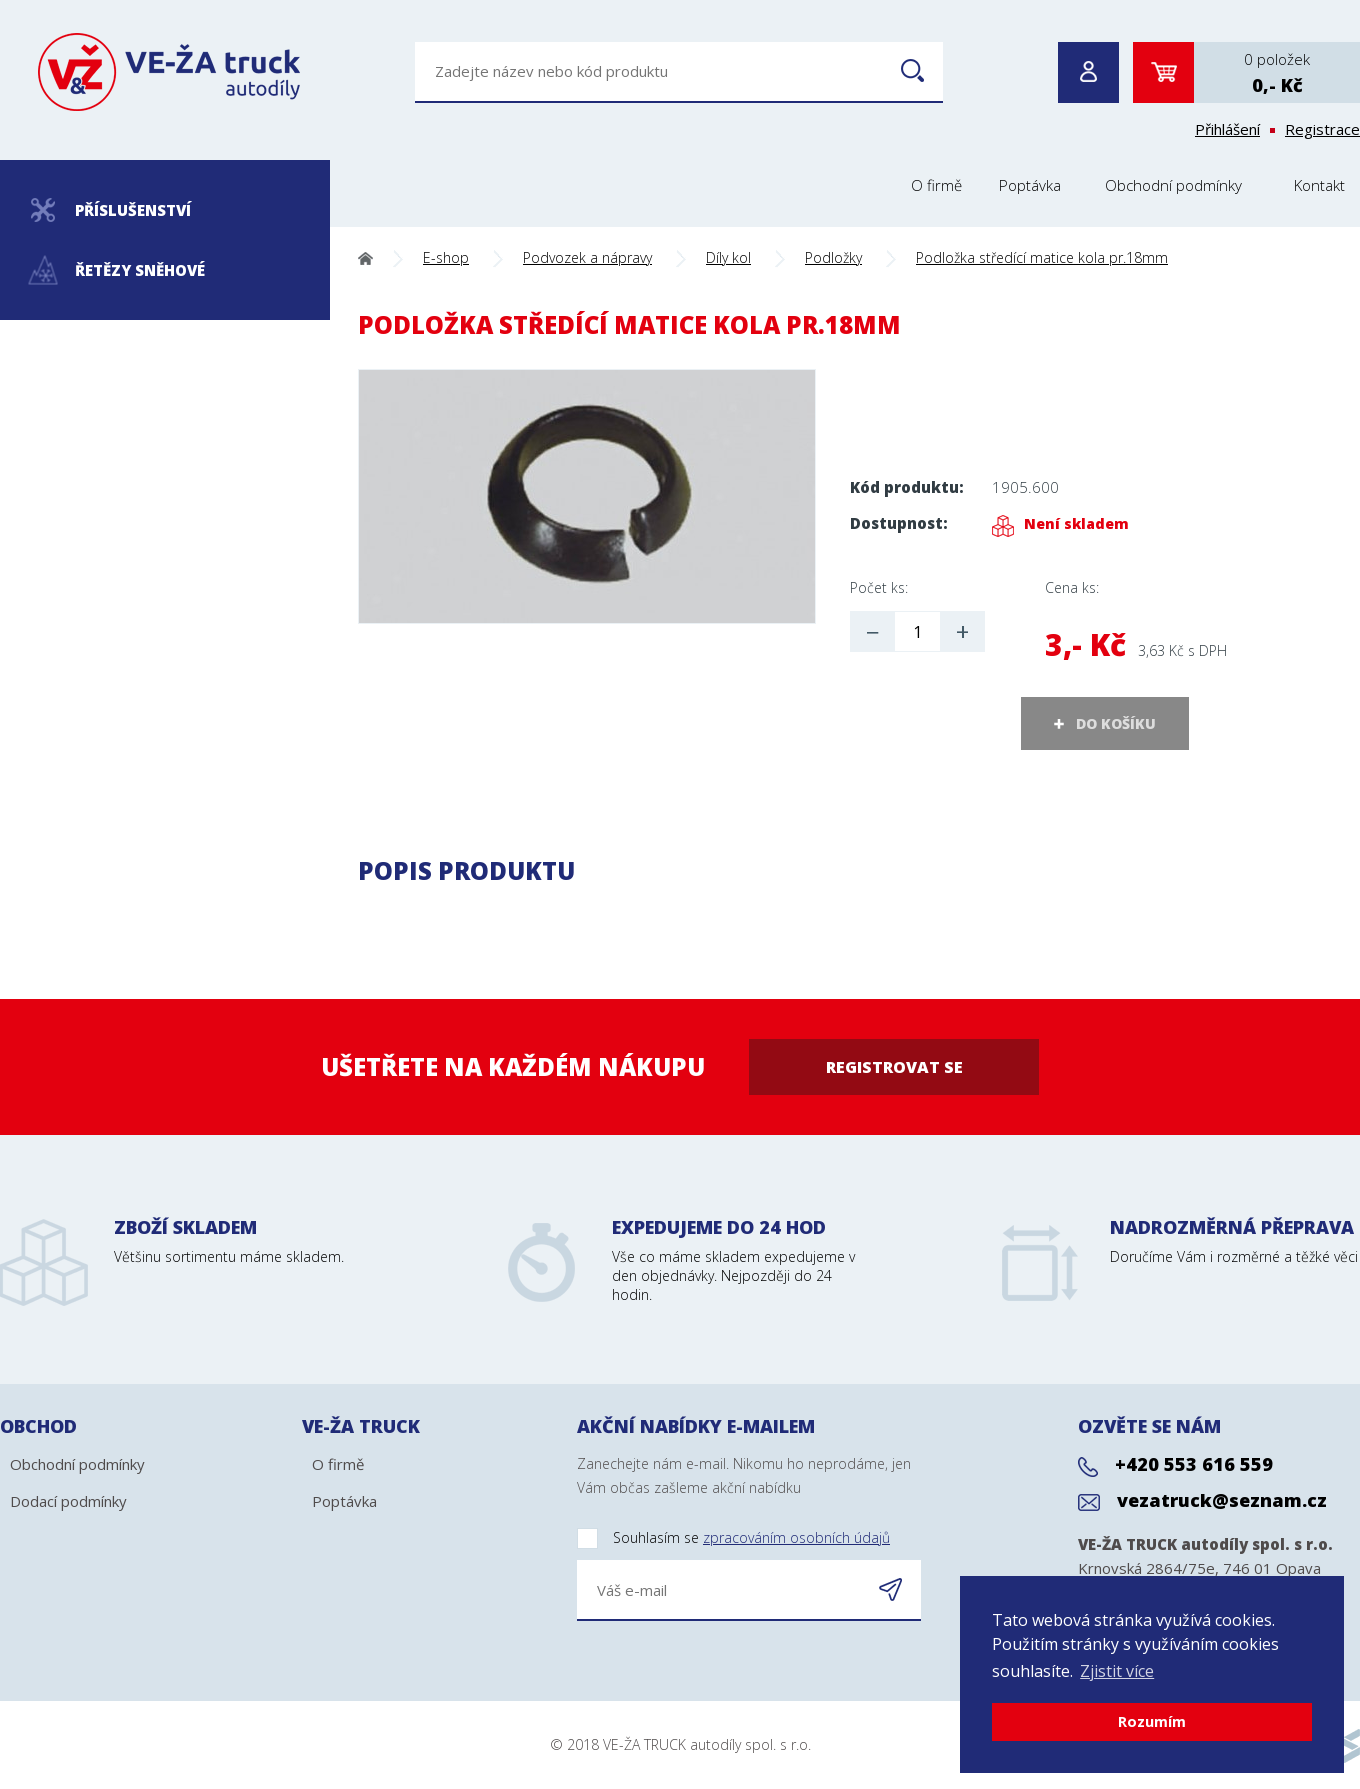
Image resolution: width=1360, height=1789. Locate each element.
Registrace (1322, 129)
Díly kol (728, 257)
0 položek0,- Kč (1277, 73)
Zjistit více (1117, 1671)
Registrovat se (894, 1067)
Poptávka (1030, 185)
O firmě (936, 185)
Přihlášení (1227, 129)
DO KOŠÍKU (1116, 723)
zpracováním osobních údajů (796, 1537)
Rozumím (1152, 1721)
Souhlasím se (733, 1538)
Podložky (833, 257)
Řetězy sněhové (117, 270)
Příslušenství (111, 210)
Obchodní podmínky (1173, 185)
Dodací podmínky (68, 1501)
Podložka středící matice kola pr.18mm (1042, 257)
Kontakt (1319, 185)
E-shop (446, 257)
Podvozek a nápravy (587, 257)
